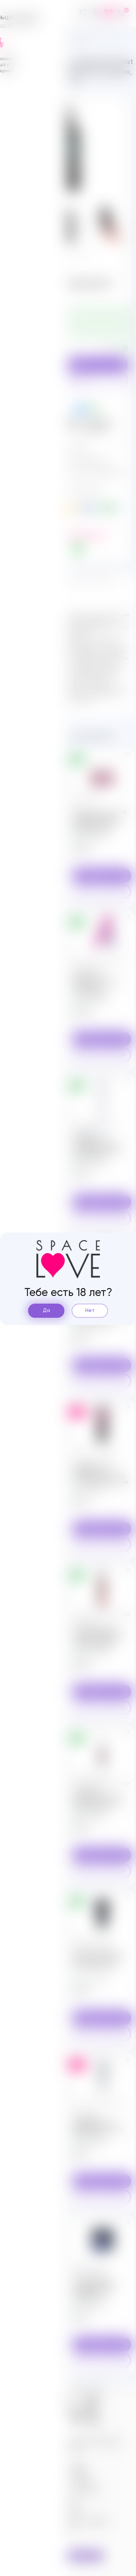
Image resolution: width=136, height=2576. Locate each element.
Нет (90, 1310)
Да (46, 1310)
